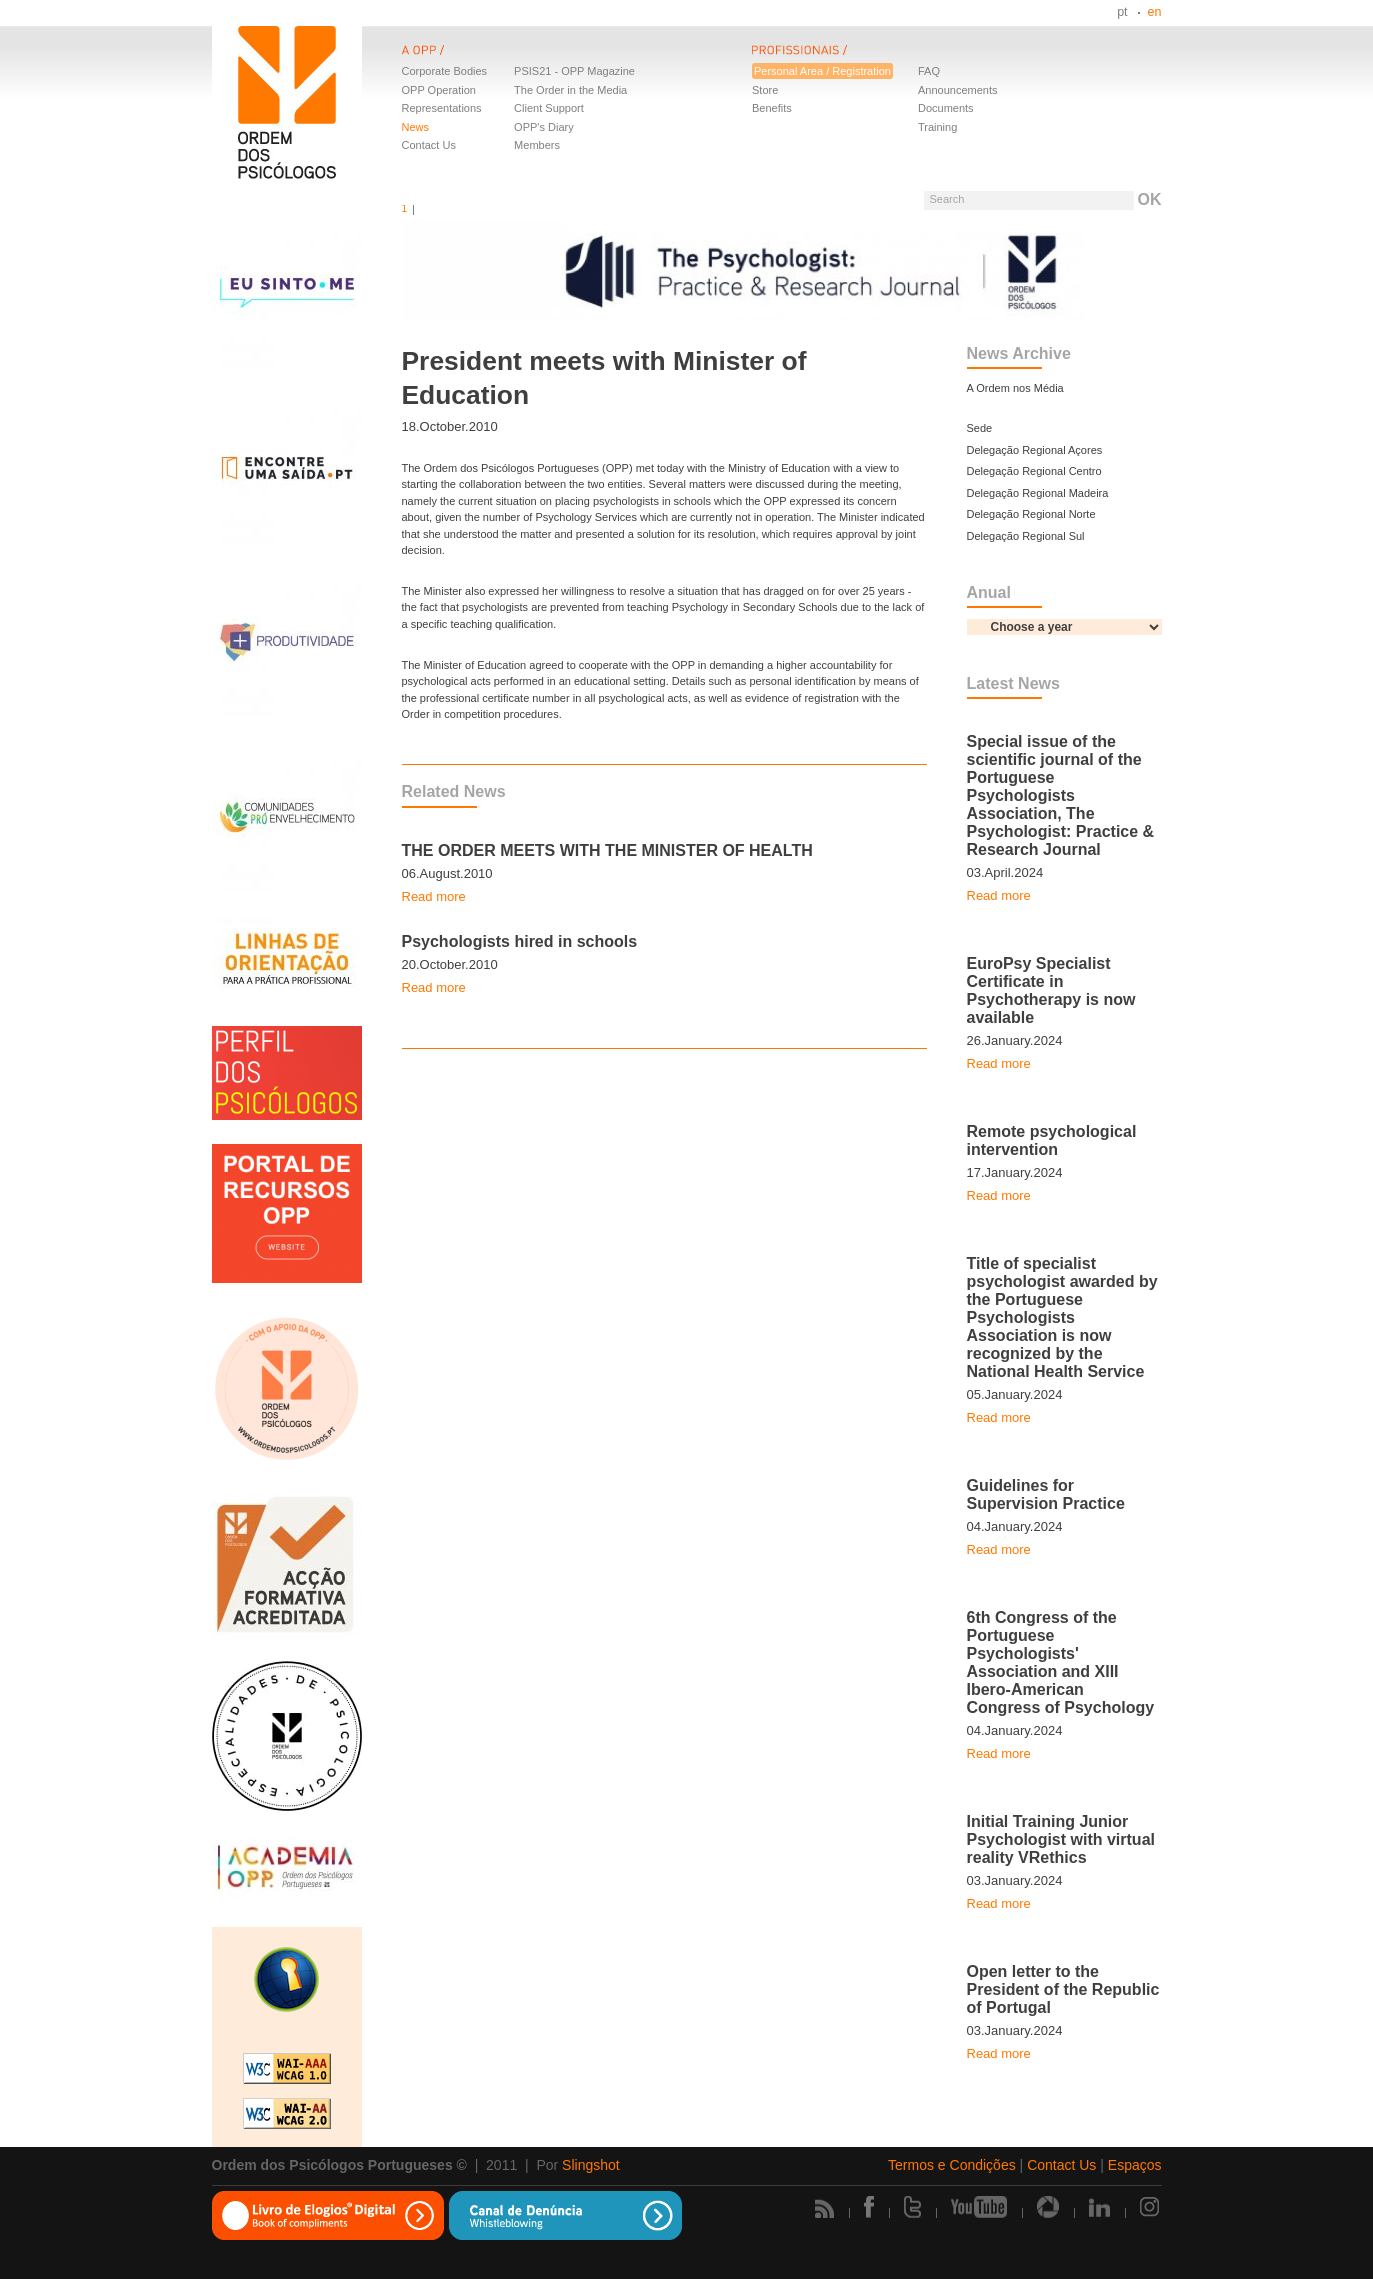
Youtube (979, 2207)
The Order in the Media (570, 90)
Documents (946, 108)
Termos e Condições (952, 2165)
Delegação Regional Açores (1035, 450)
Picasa (1048, 2207)
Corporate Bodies (445, 71)
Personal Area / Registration (822, 71)
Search (946, 199)
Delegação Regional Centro (1034, 471)
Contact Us (429, 145)
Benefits (772, 108)
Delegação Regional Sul (1026, 536)
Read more (434, 896)
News (416, 127)
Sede (980, 428)
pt (1122, 12)
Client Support (549, 108)
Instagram (1151, 2207)
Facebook (869, 2207)
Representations (442, 108)
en (1155, 12)
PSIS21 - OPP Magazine (574, 71)
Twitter (912, 2207)
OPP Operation (439, 90)
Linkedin (1099, 2207)
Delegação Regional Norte (1031, 514)
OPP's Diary (544, 127)
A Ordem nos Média (1015, 388)
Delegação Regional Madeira (1038, 493)
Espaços (1135, 2165)
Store (765, 90)
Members (537, 145)
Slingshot (591, 2165)
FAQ (929, 71)
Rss (824, 2208)
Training (937, 127)
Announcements (958, 90)
